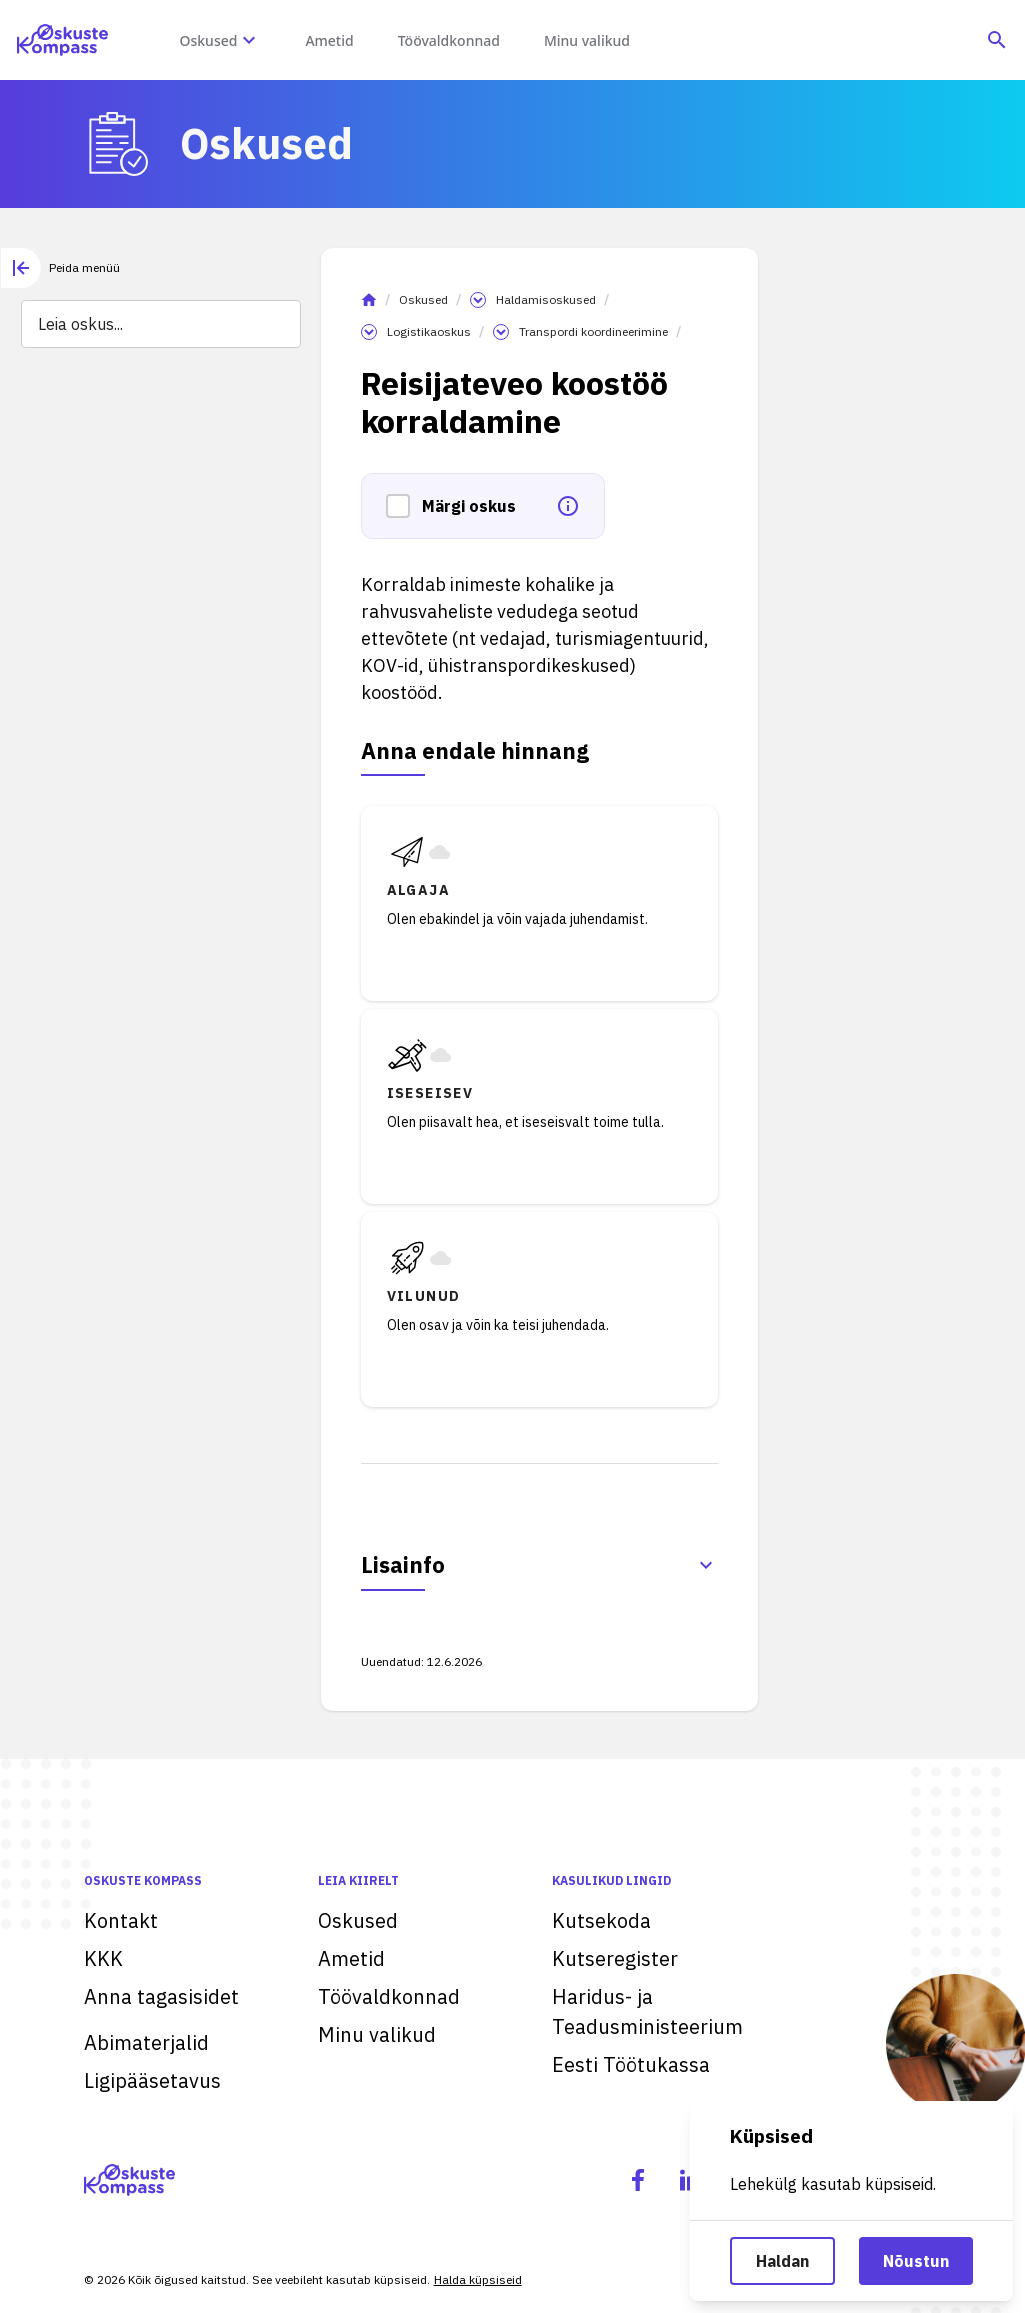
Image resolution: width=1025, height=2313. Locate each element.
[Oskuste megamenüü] (249, 40)
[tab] (60, 268)
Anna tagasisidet (161, 1996)
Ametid (351, 1958)
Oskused (423, 299)
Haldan (782, 2261)
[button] (404, 506)
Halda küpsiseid (478, 2279)
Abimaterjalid (146, 2042)
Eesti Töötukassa (631, 2064)
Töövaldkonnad (389, 1996)
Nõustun (916, 2261)
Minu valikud (377, 2034)
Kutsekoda (601, 1920)
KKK (103, 1958)
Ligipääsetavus (152, 2080)
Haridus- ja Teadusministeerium (647, 2011)
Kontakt (121, 1920)
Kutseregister (615, 1958)
